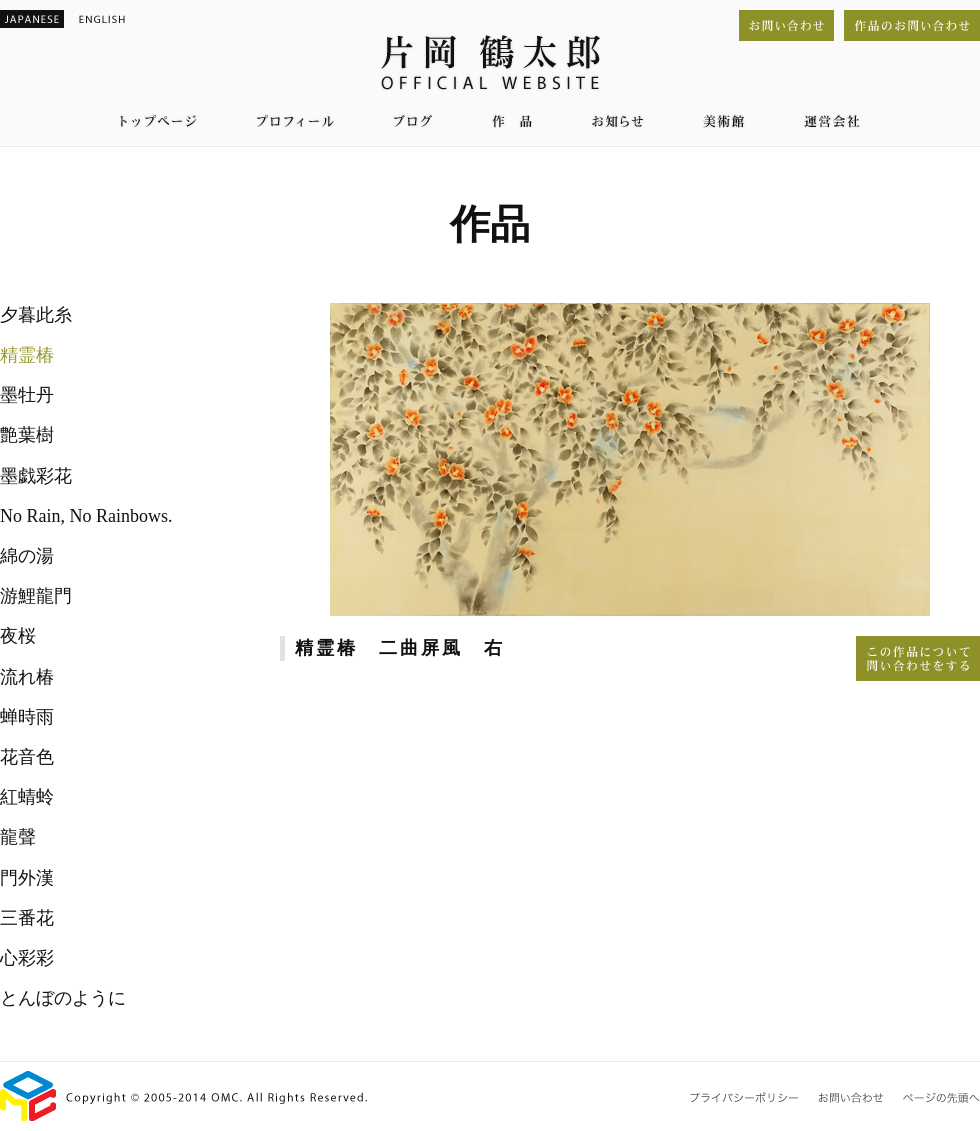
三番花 (27, 918)
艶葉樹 (27, 435)
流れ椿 (27, 677)
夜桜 (18, 636)
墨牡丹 (27, 395)
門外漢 (27, 878)
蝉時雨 (27, 717)
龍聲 (18, 837)
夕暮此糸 (36, 315)
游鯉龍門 (36, 596)
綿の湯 (27, 556)
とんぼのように (63, 998)
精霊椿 (27, 355)
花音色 (27, 757)
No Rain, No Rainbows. (86, 516)
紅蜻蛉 (27, 797)
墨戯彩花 (36, 476)
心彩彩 (27, 958)
